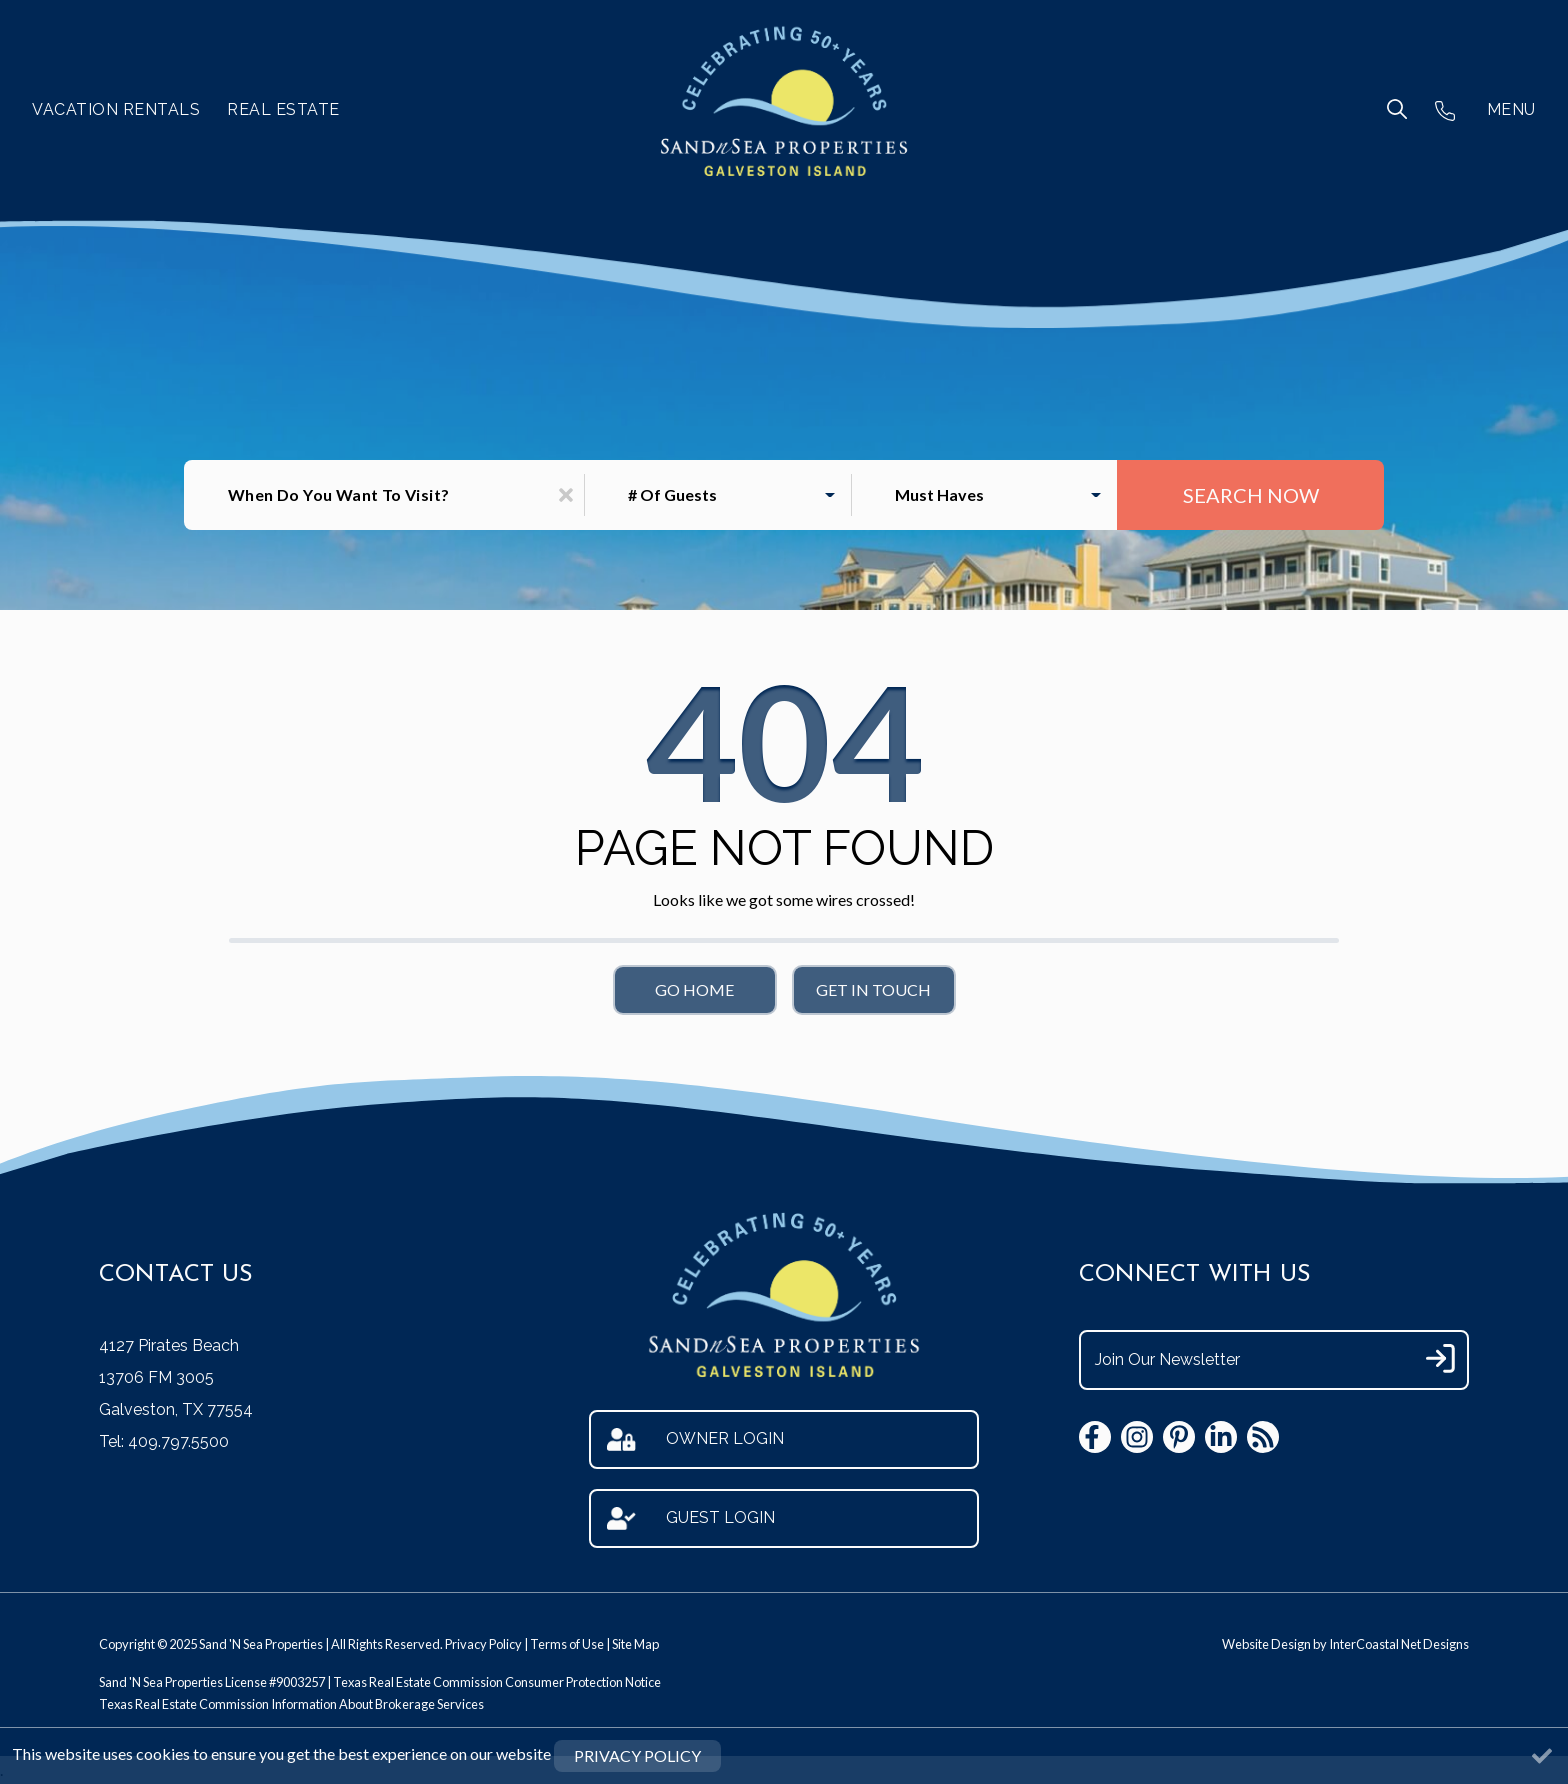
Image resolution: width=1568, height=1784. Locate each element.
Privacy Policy (483, 1644)
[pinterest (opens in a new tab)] (1179, 1437)
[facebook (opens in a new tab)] (1095, 1437)
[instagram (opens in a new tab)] (1137, 1437)
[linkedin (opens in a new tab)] (1221, 1437)
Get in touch (873, 989)
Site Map (635, 1644)
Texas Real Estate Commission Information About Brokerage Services (291, 1704)
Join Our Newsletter (1167, 1359)
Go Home (694, 989)
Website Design (1266, 1644)
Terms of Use (567, 1644)
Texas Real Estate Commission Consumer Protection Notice (497, 1682)
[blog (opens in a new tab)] (1263, 1437)
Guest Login (691, 1518)
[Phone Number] (1445, 109)
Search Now (1251, 495)
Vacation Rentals (116, 109)
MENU (1511, 109)
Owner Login (695, 1439)
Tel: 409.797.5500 (164, 1441)
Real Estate (283, 109)
